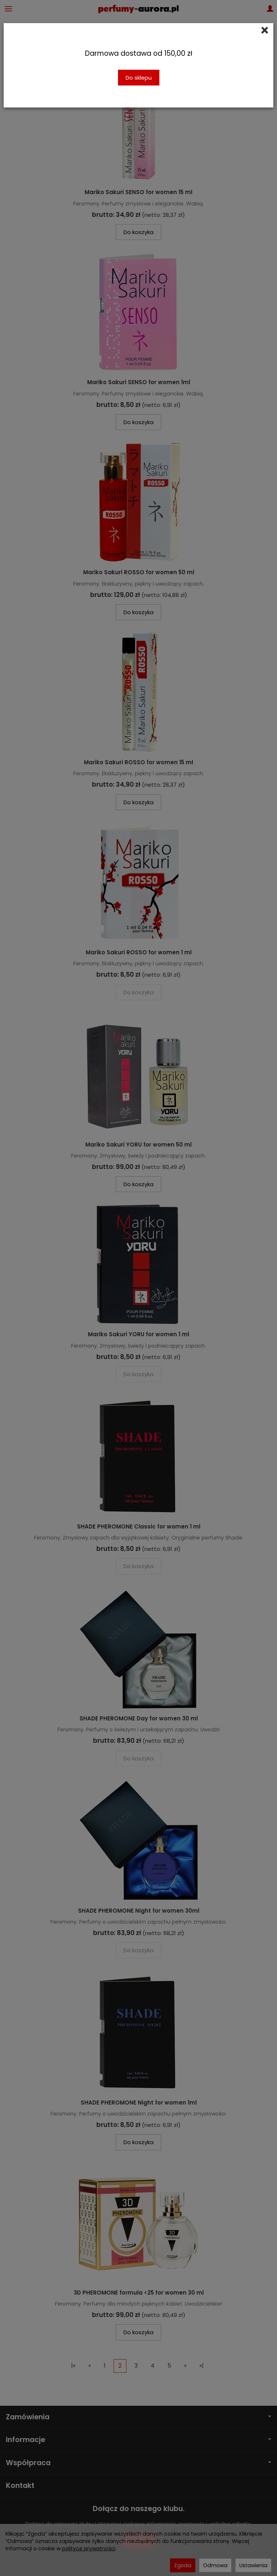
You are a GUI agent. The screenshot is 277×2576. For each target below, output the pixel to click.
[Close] (265, 30)
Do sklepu (139, 77)
